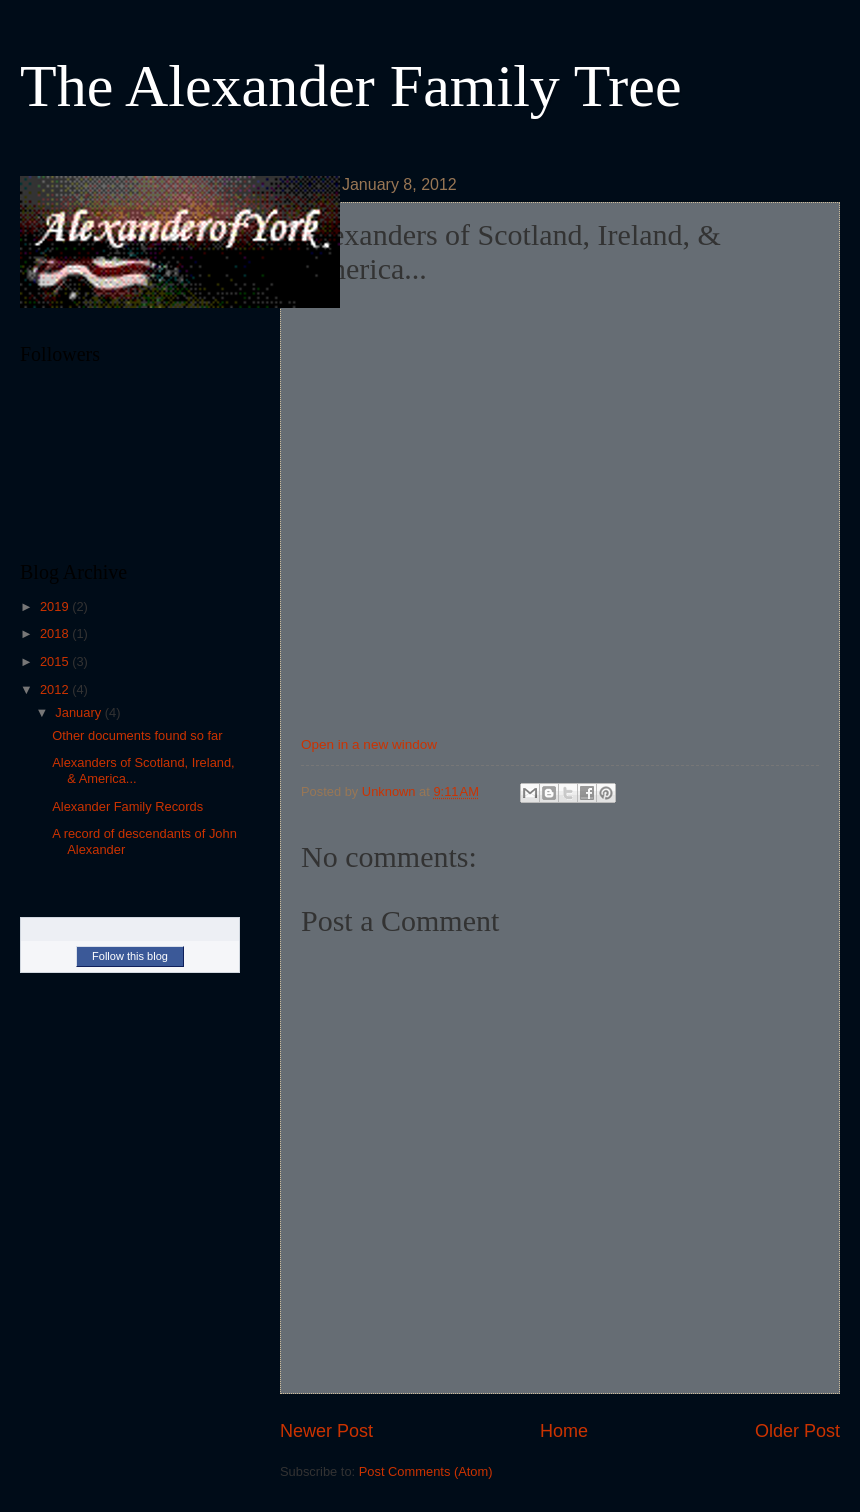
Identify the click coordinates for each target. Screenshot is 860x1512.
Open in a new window (369, 744)
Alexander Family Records (127, 806)
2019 (56, 606)
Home (564, 1431)
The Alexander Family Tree (351, 86)
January (79, 712)
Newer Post (326, 1431)
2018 (56, 633)
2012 (56, 689)
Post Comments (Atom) (426, 1471)
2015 (56, 661)
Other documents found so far (137, 735)
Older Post (797, 1431)
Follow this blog (130, 956)
